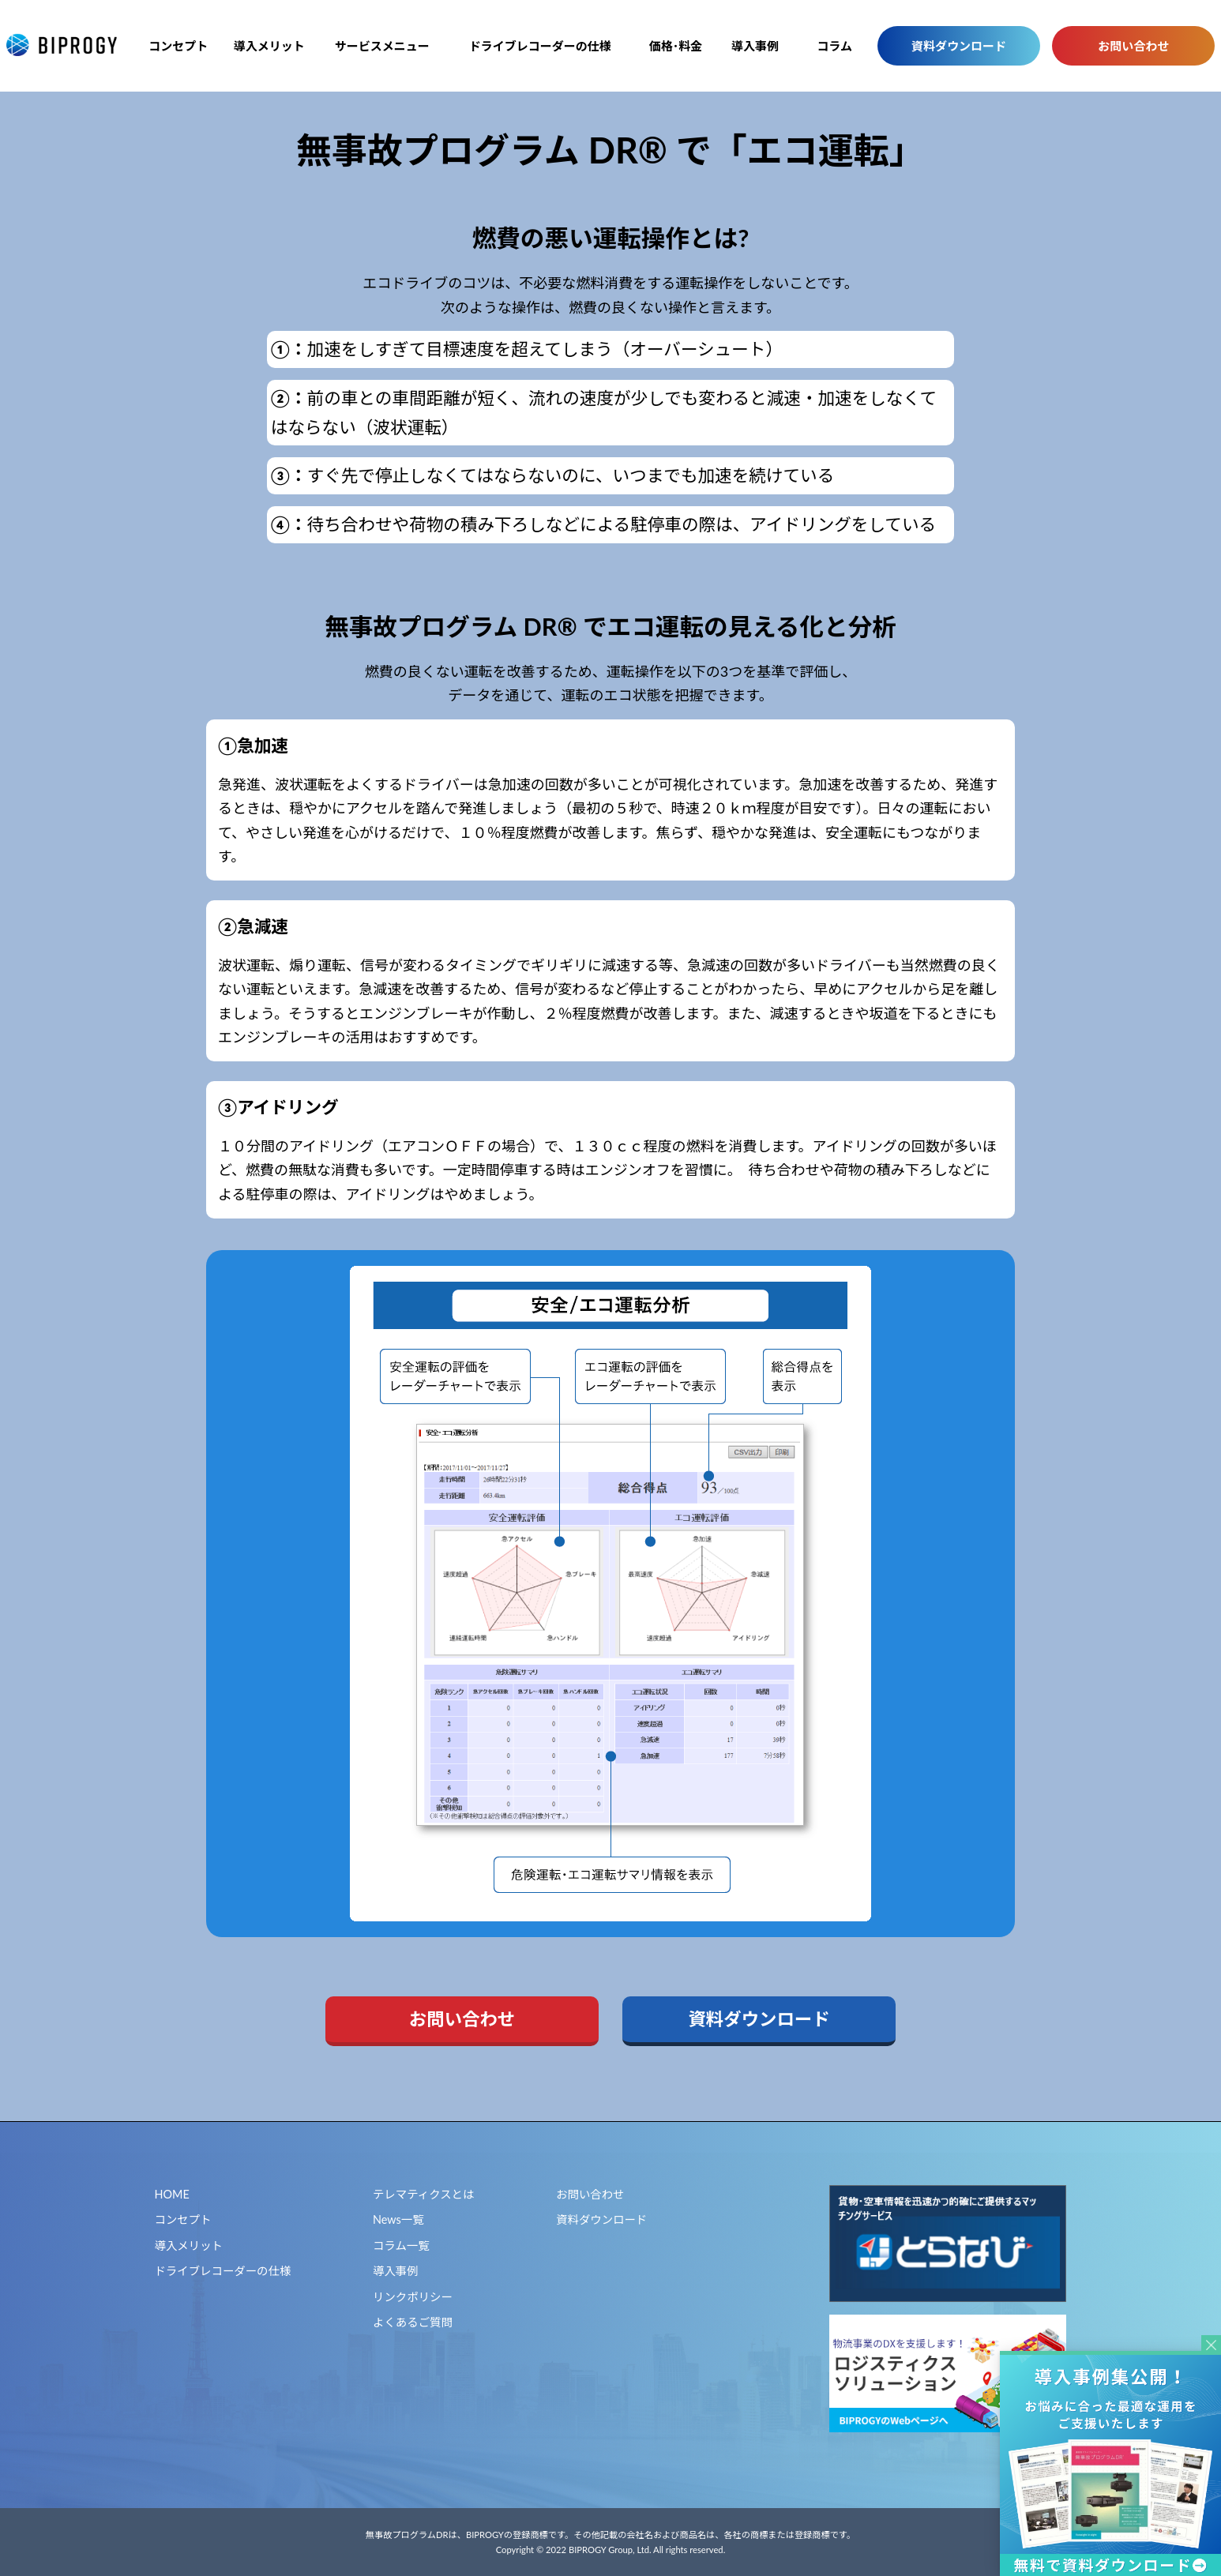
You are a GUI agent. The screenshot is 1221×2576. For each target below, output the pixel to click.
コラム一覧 (401, 2245)
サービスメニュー (382, 46)
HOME (172, 2194)
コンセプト (178, 46)
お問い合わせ (1133, 46)
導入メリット (269, 46)
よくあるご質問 (413, 2322)
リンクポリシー (413, 2297)
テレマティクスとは (423, 2194)
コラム (834, 46)
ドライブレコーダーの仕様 (540, 46)
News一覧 (398, 2219)
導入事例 (755, 46)
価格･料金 (676, 46)
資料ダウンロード (958, 46)
